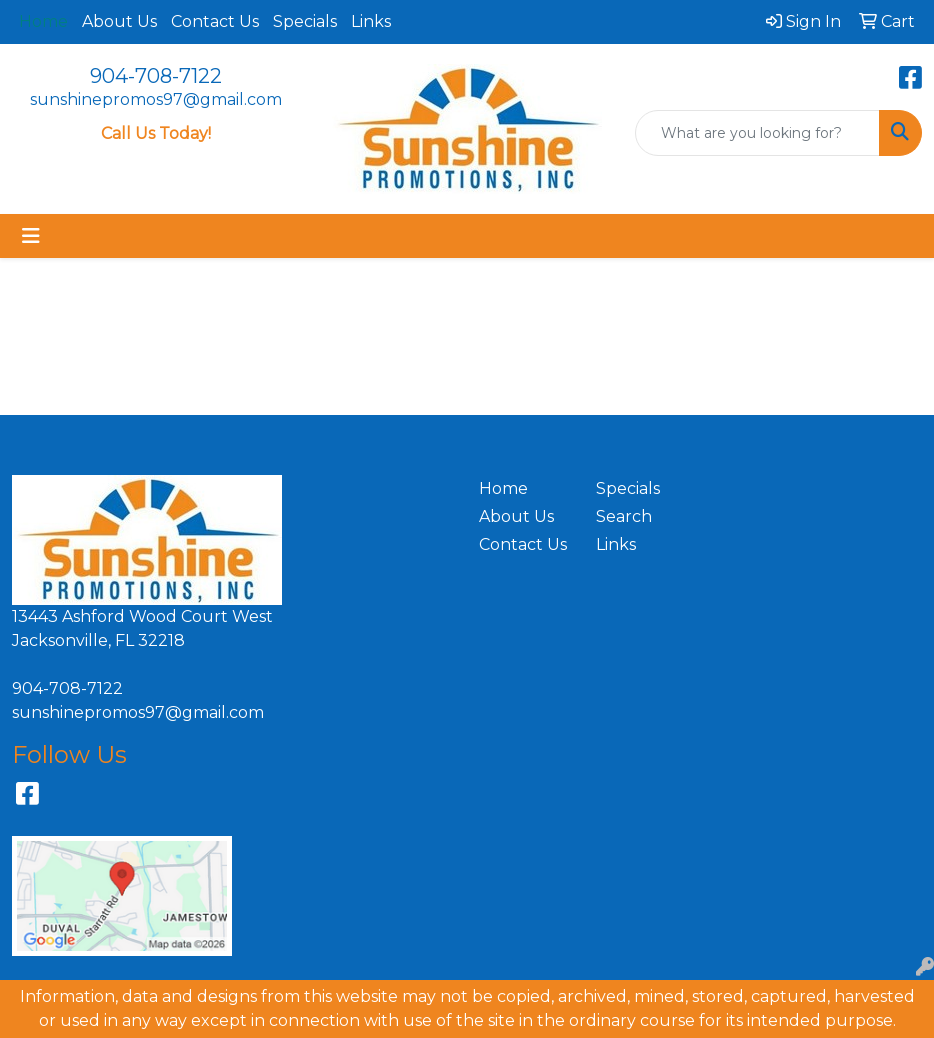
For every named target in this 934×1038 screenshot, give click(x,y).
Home (503, 488)
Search (624, 516)
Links (371, 21)
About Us (119, 21)
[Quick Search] (757, 133)
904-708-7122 (156, 76)
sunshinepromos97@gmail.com (156, 99)
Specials (305, 21)
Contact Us (215, 21)
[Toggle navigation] (31, 236)
